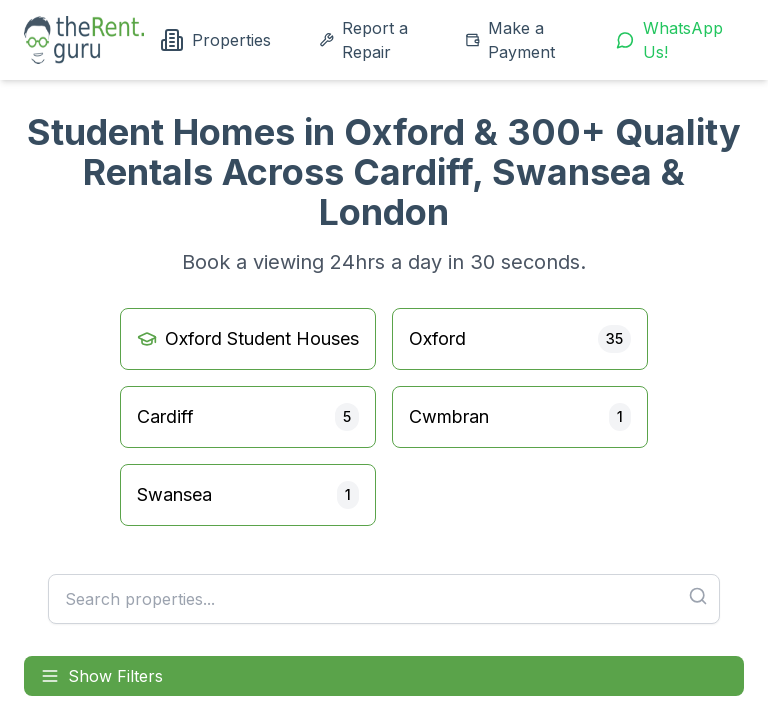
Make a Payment (510, 40)
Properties (215, 40)
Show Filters (101, 676)
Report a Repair (363, 40)
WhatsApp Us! (669, 40)
